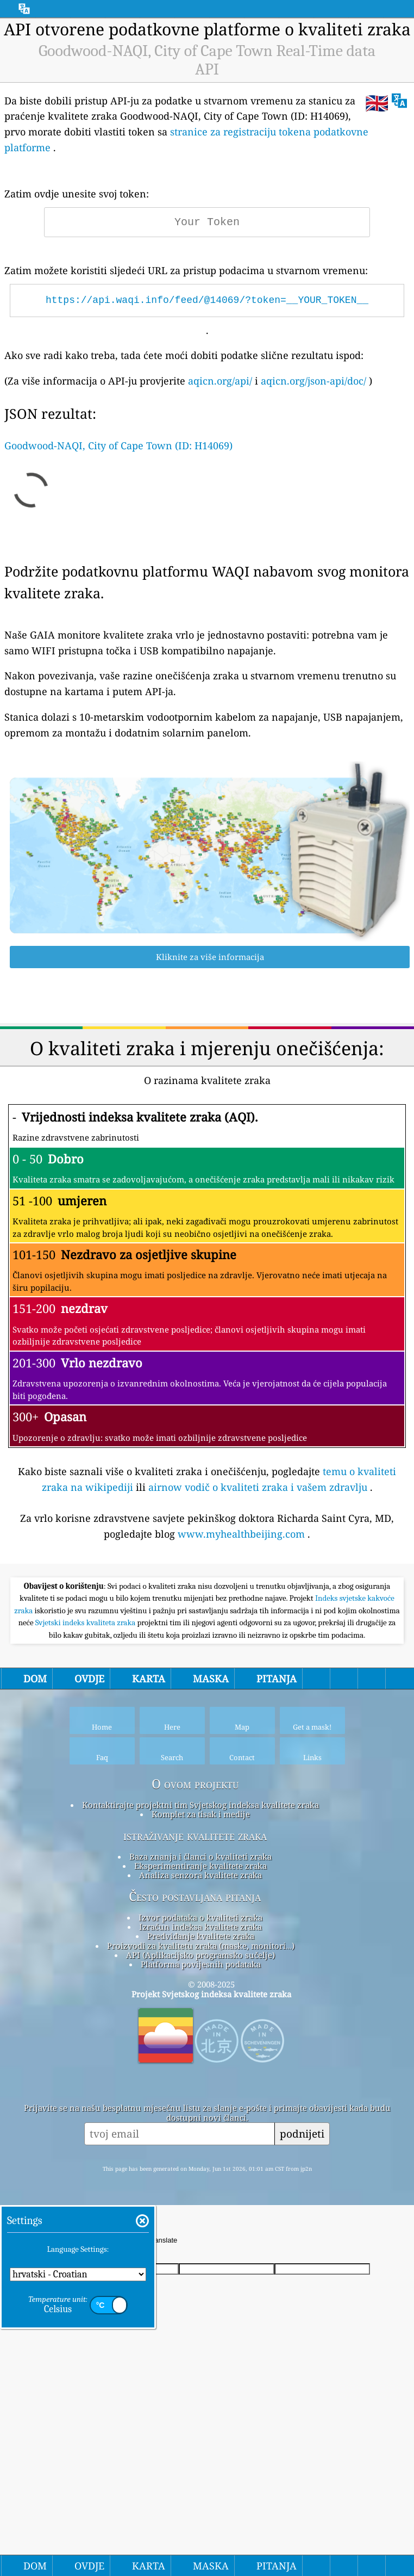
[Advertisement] (207, 1648)
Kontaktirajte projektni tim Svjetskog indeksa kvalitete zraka (200, 1957)
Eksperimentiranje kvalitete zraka (200, 2018)
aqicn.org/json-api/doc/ (313, 380)
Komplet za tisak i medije (201, 1966)
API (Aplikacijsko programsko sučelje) (200, 2107)
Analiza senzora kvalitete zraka (200, 2027)
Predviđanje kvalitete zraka (200, 2088)
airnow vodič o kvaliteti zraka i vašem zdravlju (257, 1487)
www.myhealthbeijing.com (241, 1533)
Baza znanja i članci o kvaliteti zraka (200, 2008)
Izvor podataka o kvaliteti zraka (200, 2069)
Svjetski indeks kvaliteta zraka (86, 1775)
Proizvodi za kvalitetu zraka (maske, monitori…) (200, 2097)
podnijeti (302, 2286)
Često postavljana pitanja (195, 2049)
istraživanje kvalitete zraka (195, 1988)
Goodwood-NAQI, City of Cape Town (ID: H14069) (118, 445)
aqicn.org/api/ (220, 380)
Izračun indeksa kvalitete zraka (200, 2078)
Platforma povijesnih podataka (201, 2116)
